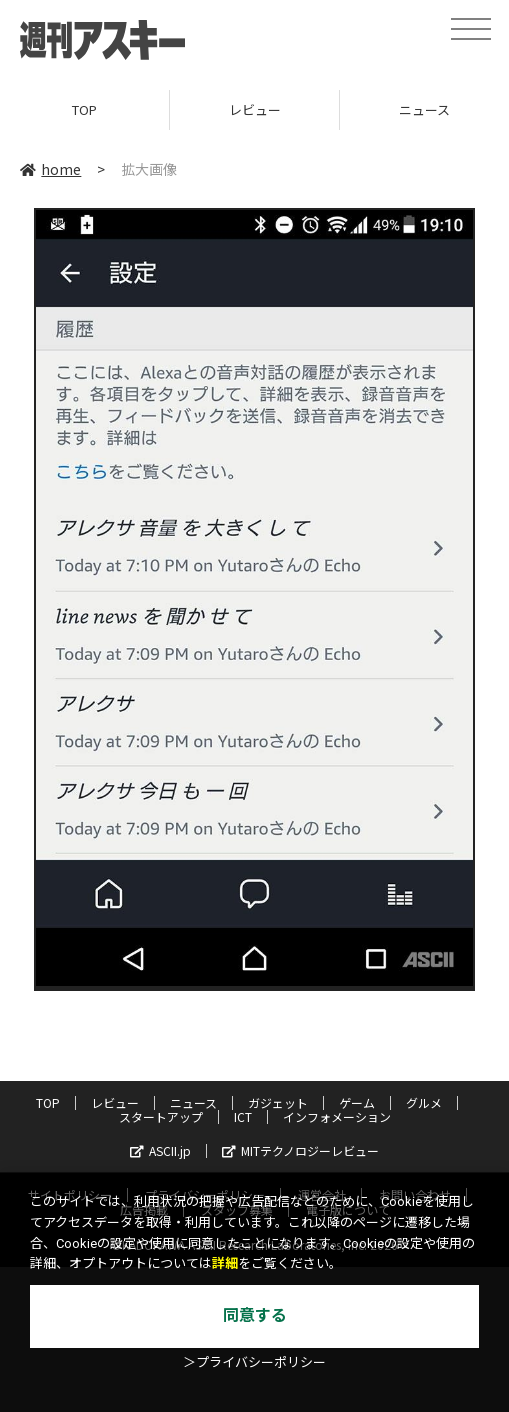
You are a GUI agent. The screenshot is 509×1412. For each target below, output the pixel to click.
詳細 (225, 1263)
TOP (84, 109)
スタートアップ (161, 1116)
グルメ (424, 1102)
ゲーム (357, 1102)
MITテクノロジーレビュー (300, 1150)
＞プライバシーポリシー (254, 1362)
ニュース (193, 1102)
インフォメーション (337, 1116)
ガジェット (278, 1102)
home (50, 169)
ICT (243, 1116)
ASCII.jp (160, 1150)
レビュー (255, 109)
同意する (255, 1315)
